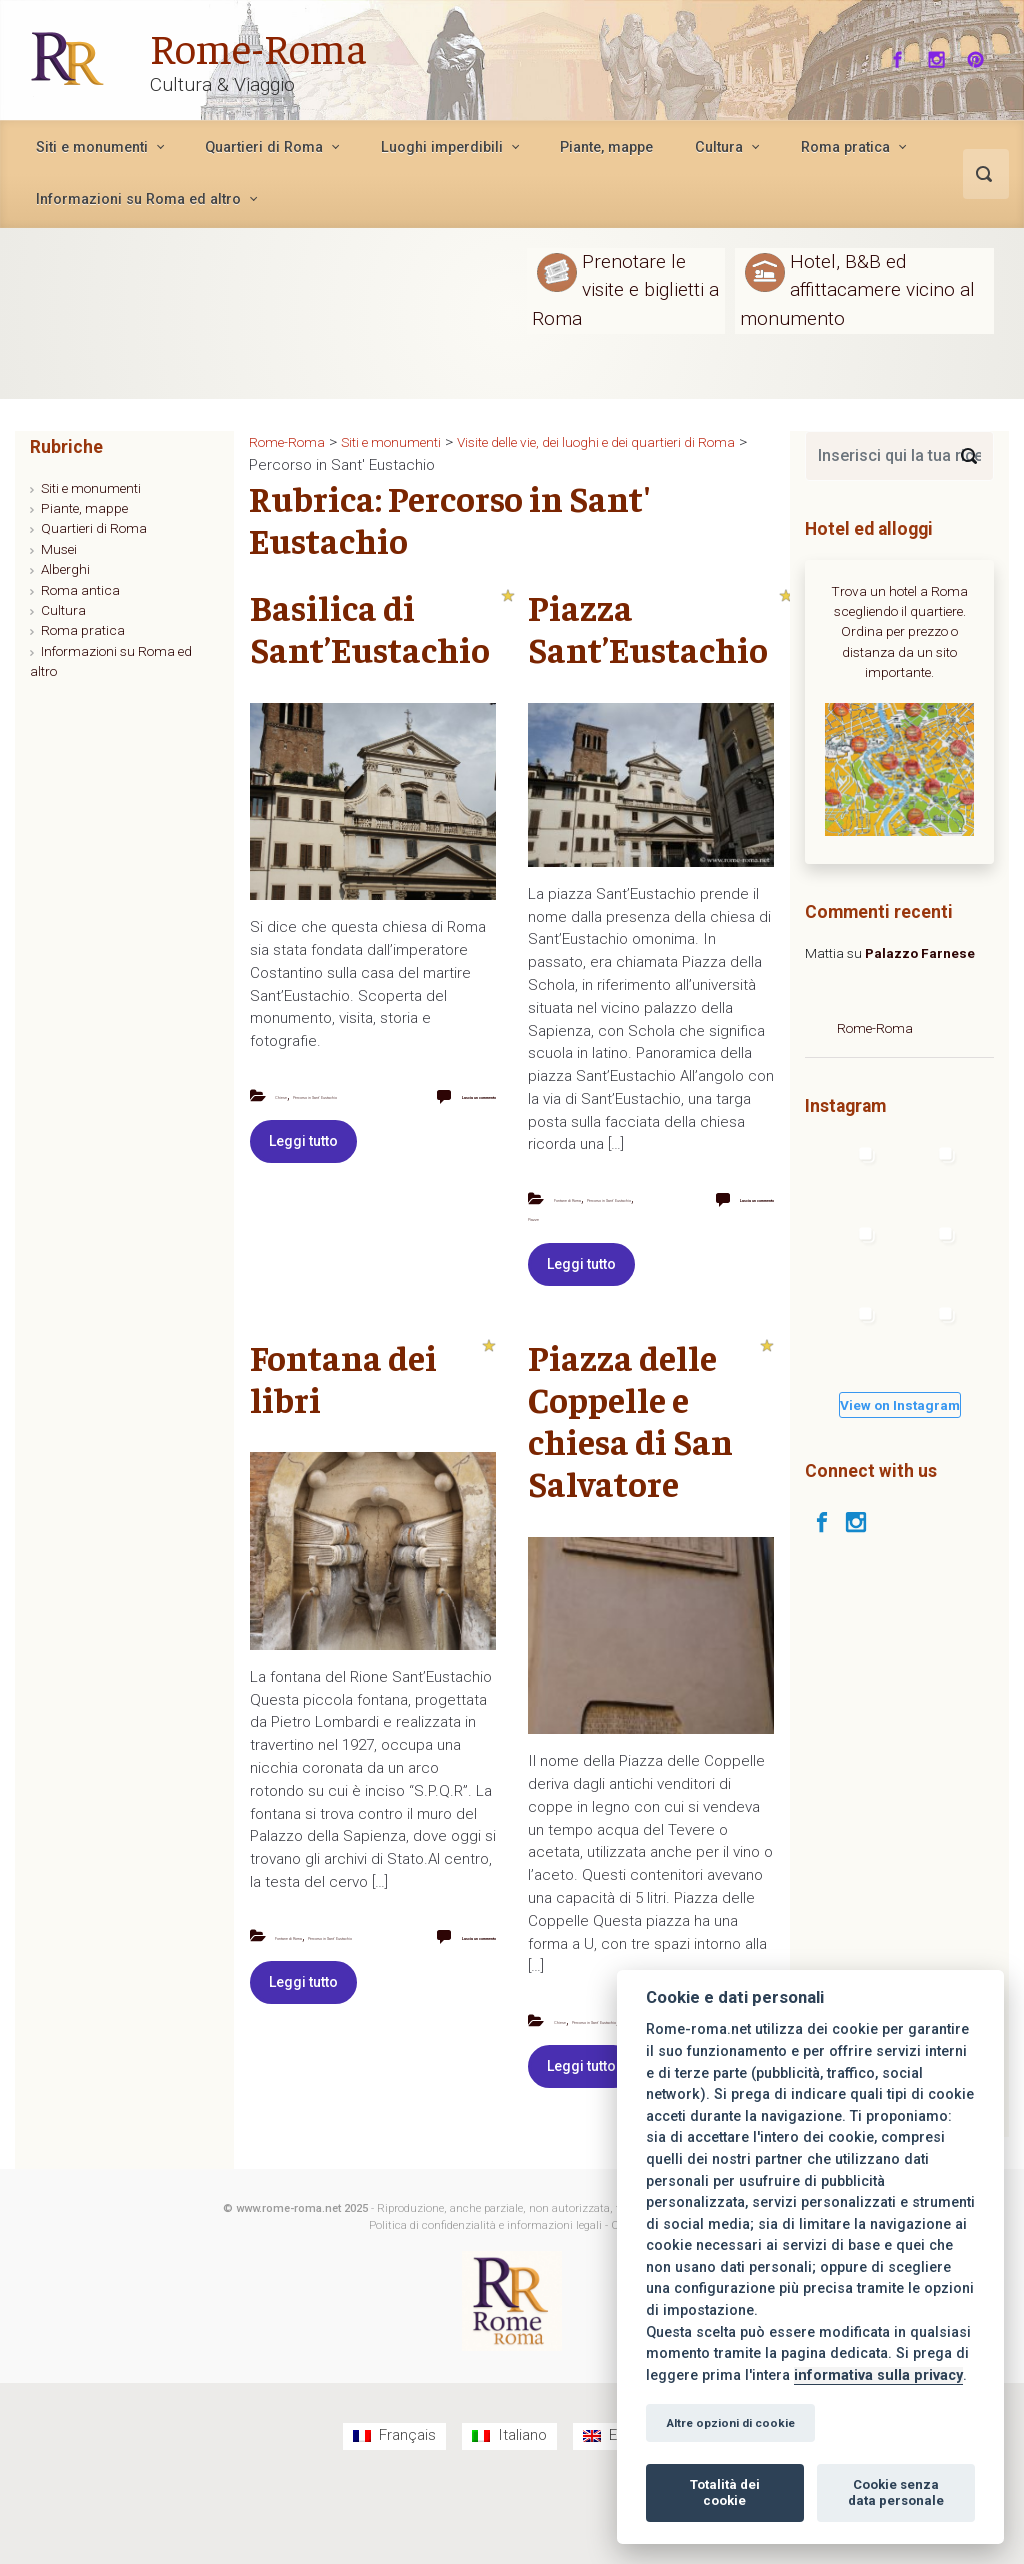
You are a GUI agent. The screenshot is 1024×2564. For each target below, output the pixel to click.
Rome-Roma (272, 44)
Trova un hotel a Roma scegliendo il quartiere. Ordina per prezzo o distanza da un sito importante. (899, 632)
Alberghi (65, 569)
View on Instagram (900, 1405)
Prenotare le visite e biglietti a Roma (625, 289)
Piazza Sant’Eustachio (648, 627)
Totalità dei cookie (725, 2492)
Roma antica (80, 590)
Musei (59, 549)
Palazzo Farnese (920, 953)
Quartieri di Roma (94, 528)
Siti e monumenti (91, 488)
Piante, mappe (84, 508)
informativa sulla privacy (878, 2375)
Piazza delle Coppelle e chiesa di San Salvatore (630, 1458)
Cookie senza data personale (896, 2492)
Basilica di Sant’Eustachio (370, 627)
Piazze (546, 1255)
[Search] (969, 456)
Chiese (294, 1094)
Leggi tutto (303, 1179)
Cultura (63, 610)
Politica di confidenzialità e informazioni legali (485, 2302)
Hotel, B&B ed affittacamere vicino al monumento (857, 289)
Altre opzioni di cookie (730, 2423)
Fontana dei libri (343, 1415)
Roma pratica (83, 630)
